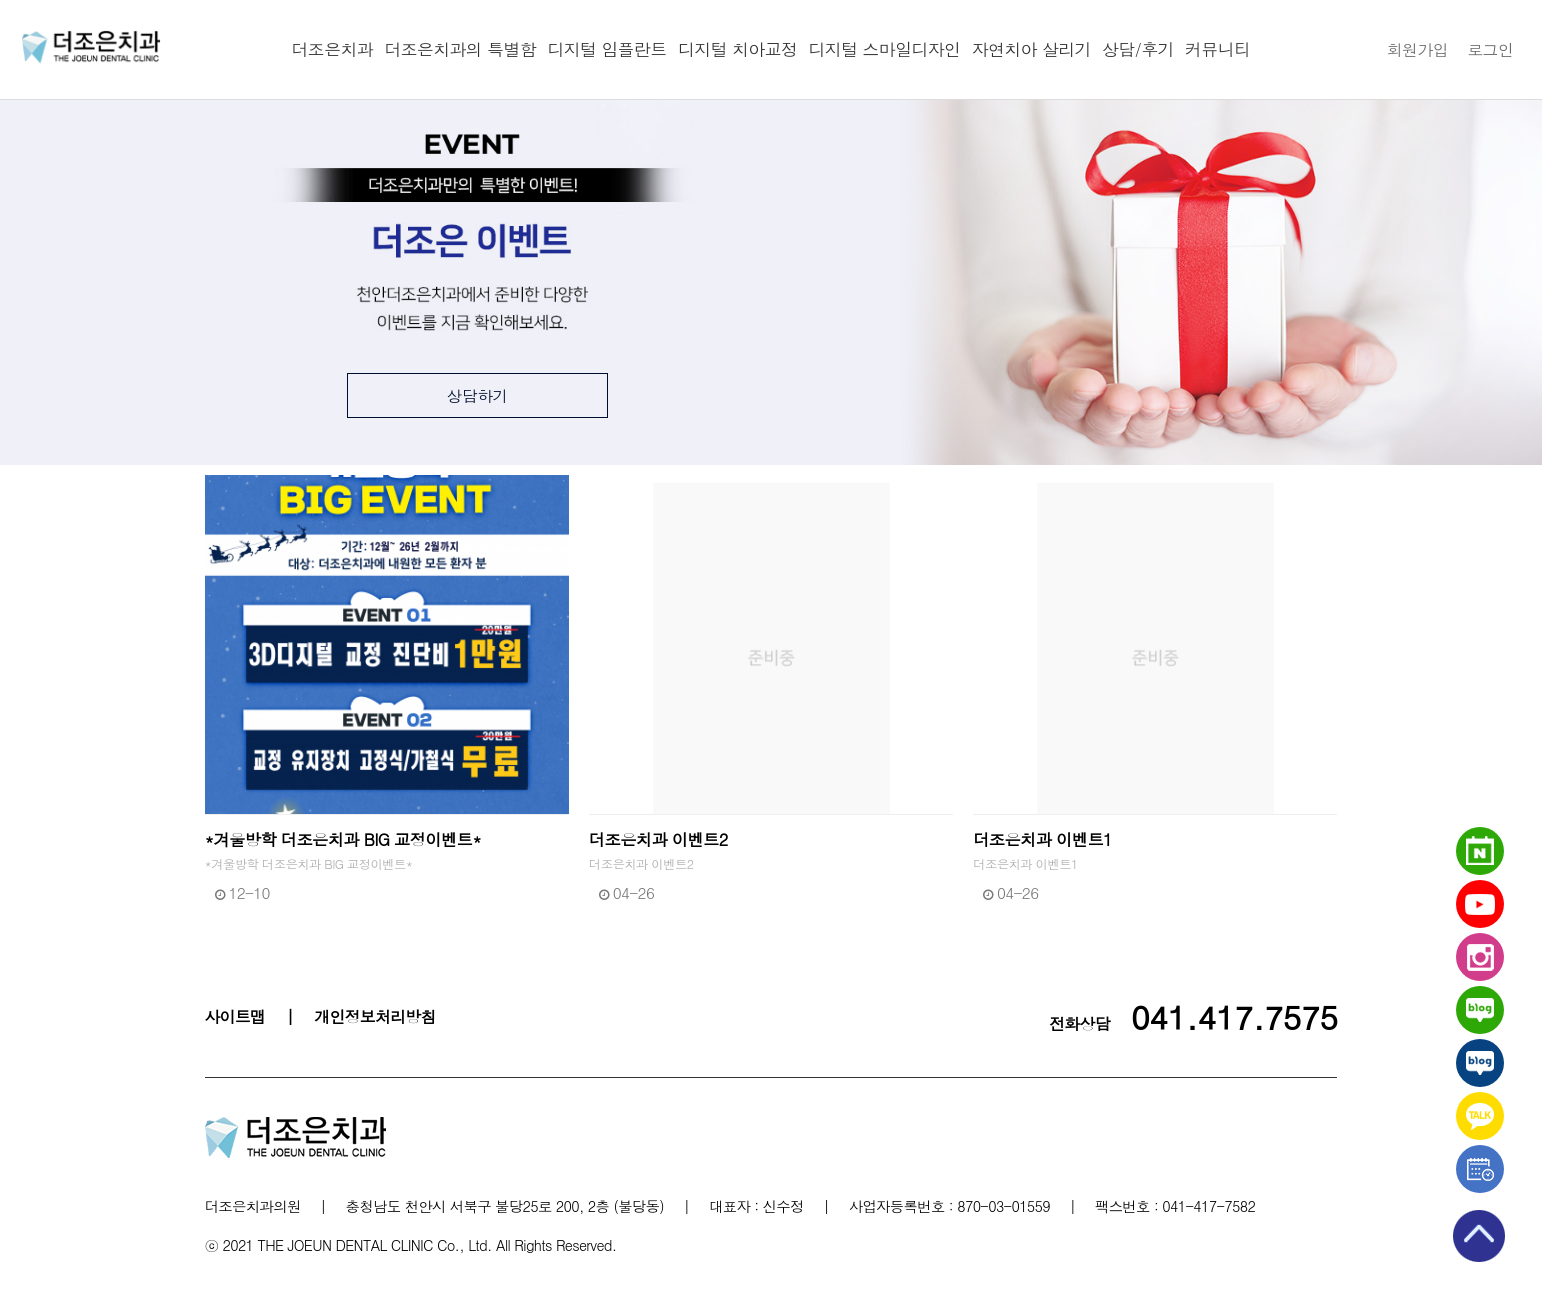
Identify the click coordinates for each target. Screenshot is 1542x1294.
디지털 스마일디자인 (885, 49)
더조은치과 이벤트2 (658, 839)
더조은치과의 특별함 (460, 49)
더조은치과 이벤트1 (1042, 839)
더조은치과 (332, 49)
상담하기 (478, 395)
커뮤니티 (1217, 49)
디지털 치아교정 (737, 49)
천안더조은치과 (91, 47)
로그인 (1490, 49)
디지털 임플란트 (607, 49)
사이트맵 (235, 1016)
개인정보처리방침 (374, 1016)
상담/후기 (1138, 49)
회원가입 (1417, 49)
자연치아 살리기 (1031, 49)
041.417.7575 (1234, 1016)
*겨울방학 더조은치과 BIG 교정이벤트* (343, 839)
